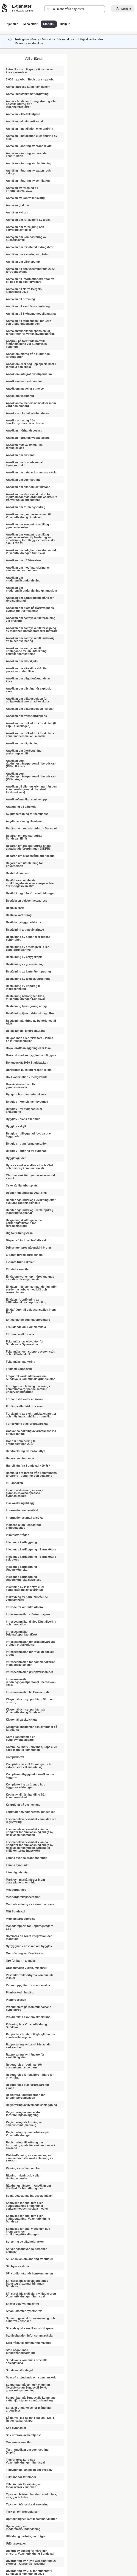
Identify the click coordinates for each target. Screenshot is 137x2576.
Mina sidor (30, 23)
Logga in (123, 8)
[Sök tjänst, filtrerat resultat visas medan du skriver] (74, 8)
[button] (48, 9)
